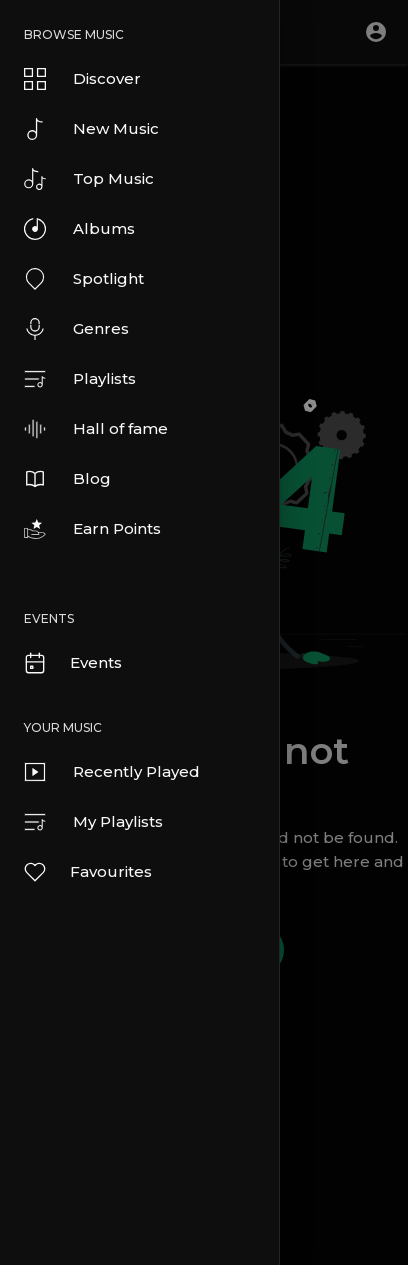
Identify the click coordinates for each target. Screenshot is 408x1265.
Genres (76, 329)
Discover (82, 79)
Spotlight (84, 279)
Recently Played (112, 772)
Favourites (87, 872)
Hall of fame (96, 429)
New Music (91, 129)
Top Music (89, 179)
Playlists (80, 379)
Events (72, 663)
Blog (67, 479)
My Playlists (93, 822)
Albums (79, 229)
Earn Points (92, 529)
